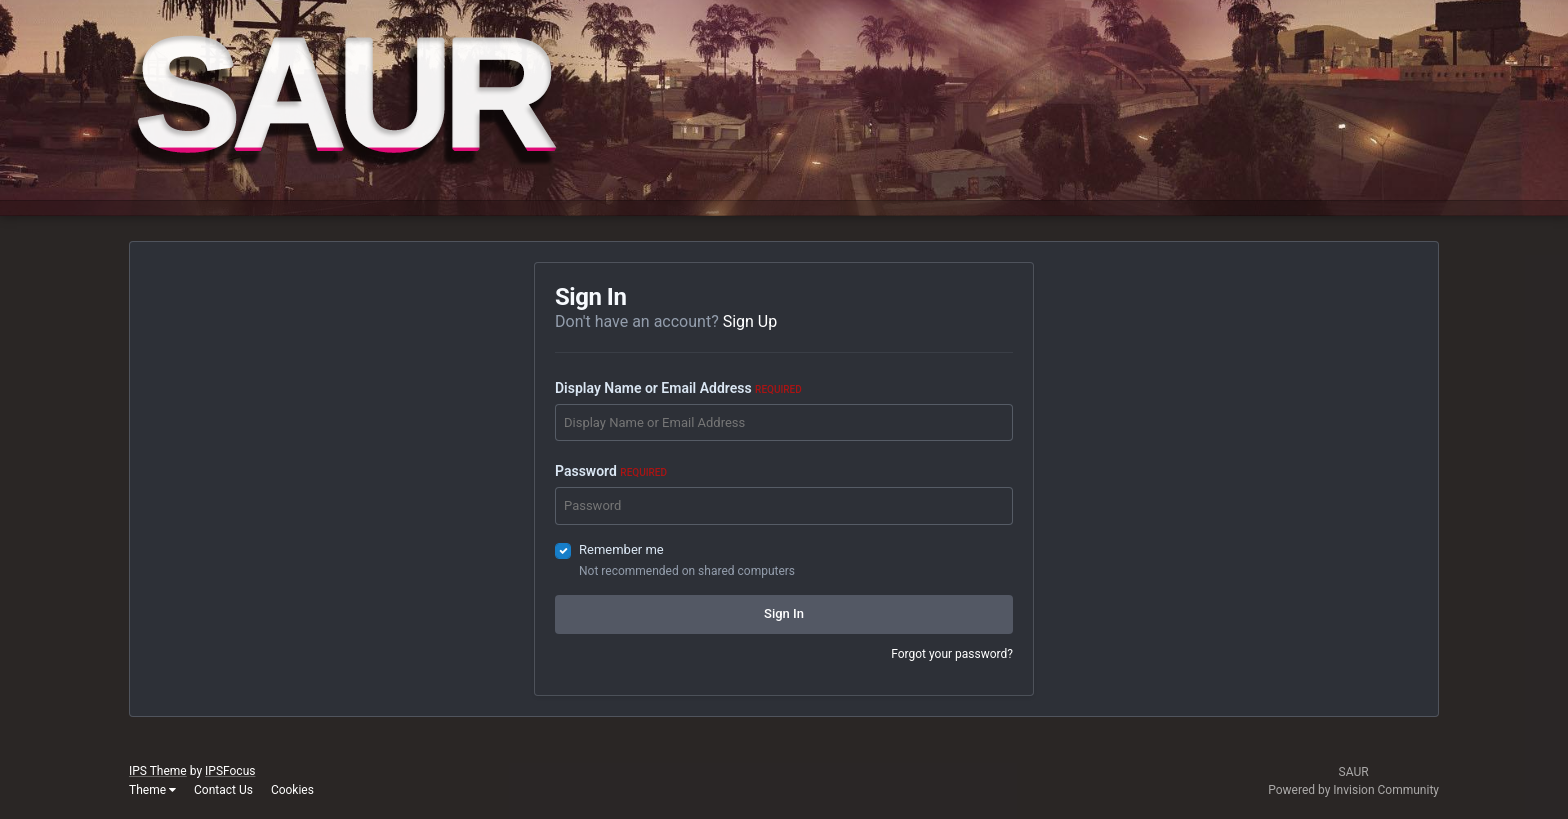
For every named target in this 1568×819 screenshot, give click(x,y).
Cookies (292, 790)
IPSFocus (230, 771)
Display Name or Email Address (678, 388)
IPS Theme (158, 771)
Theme (152, 790)
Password (611, 471)
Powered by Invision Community (1353, 790)
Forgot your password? (952, 654)
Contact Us (223, 790)
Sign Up (750, 321)
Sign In (784, 613)
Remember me (621, 549)
